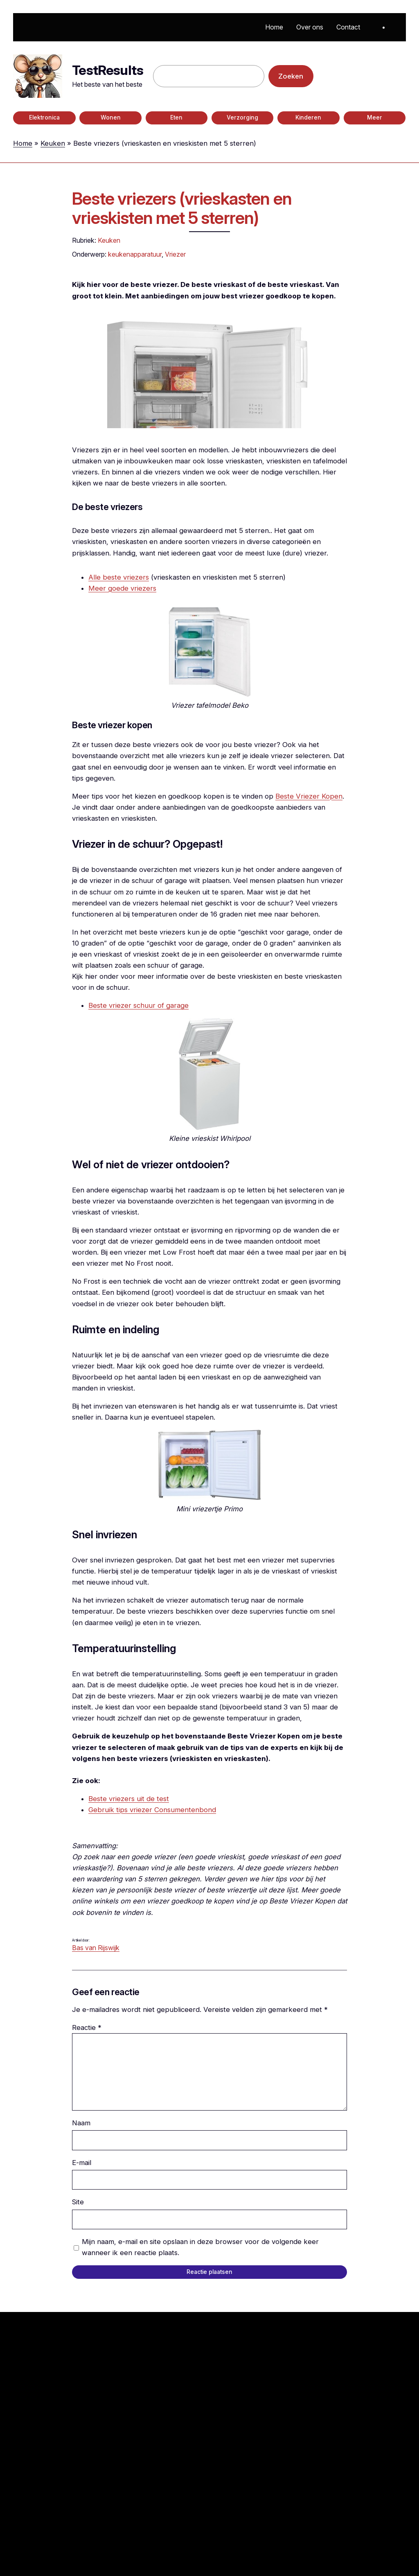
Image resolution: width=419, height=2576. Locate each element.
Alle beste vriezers (118, 577)
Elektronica (44, 117)
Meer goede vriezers (122, 588)
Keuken (53, 143)
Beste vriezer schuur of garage (138, 1005)
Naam (81, 2123)
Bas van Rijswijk (95, 1948)
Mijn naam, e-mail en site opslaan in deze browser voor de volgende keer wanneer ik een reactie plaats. (200, 2247)
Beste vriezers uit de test (128, 1799)
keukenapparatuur (135, 254)
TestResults (107, 70)
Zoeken (290, 76)
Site (78, 2202)
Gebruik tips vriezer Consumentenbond (152, 1810)
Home (22, 143)
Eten (176, 117)
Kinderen (308, 117)
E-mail (81, 2162)
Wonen (111, 117)
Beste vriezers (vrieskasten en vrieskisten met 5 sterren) (182, 208)
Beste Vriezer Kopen (308, 796)
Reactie (86, 2027)
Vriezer (175, 254)
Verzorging (242, 117)
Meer (374, 117)
